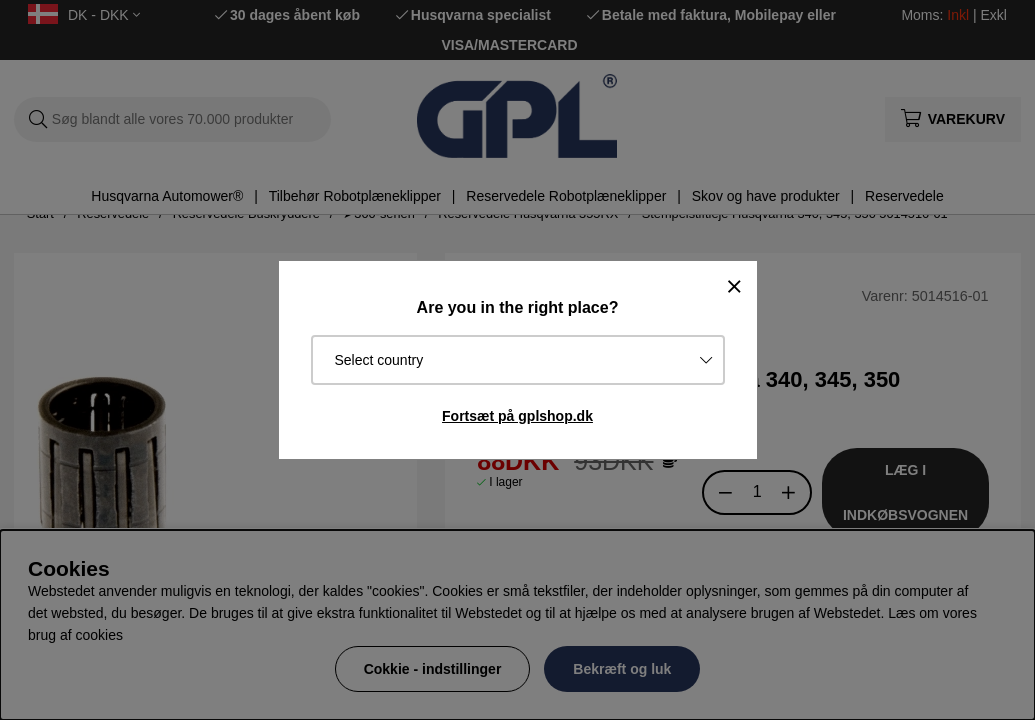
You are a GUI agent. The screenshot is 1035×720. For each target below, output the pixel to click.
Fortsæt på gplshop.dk (517, 416)
